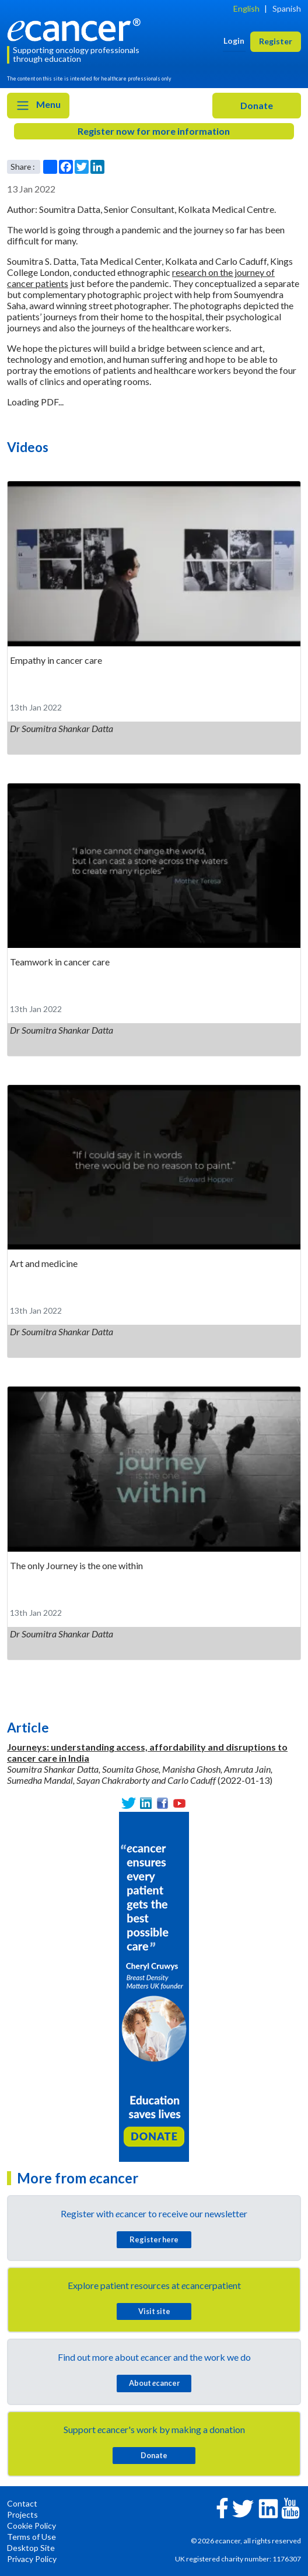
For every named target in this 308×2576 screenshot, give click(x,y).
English (246, 8)
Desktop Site (31, 2548)
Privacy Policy (32, 2559)
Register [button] (275, 41)
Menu (38, 106)
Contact (22, 2503)
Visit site (154, 2311)
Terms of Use (31, 2537)
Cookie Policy (31, 2525)
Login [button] (233, 41)
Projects (22, 2514)
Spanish (286, 8)
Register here (154, 2239)
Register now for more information (154, 130)
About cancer (154, 2383)
